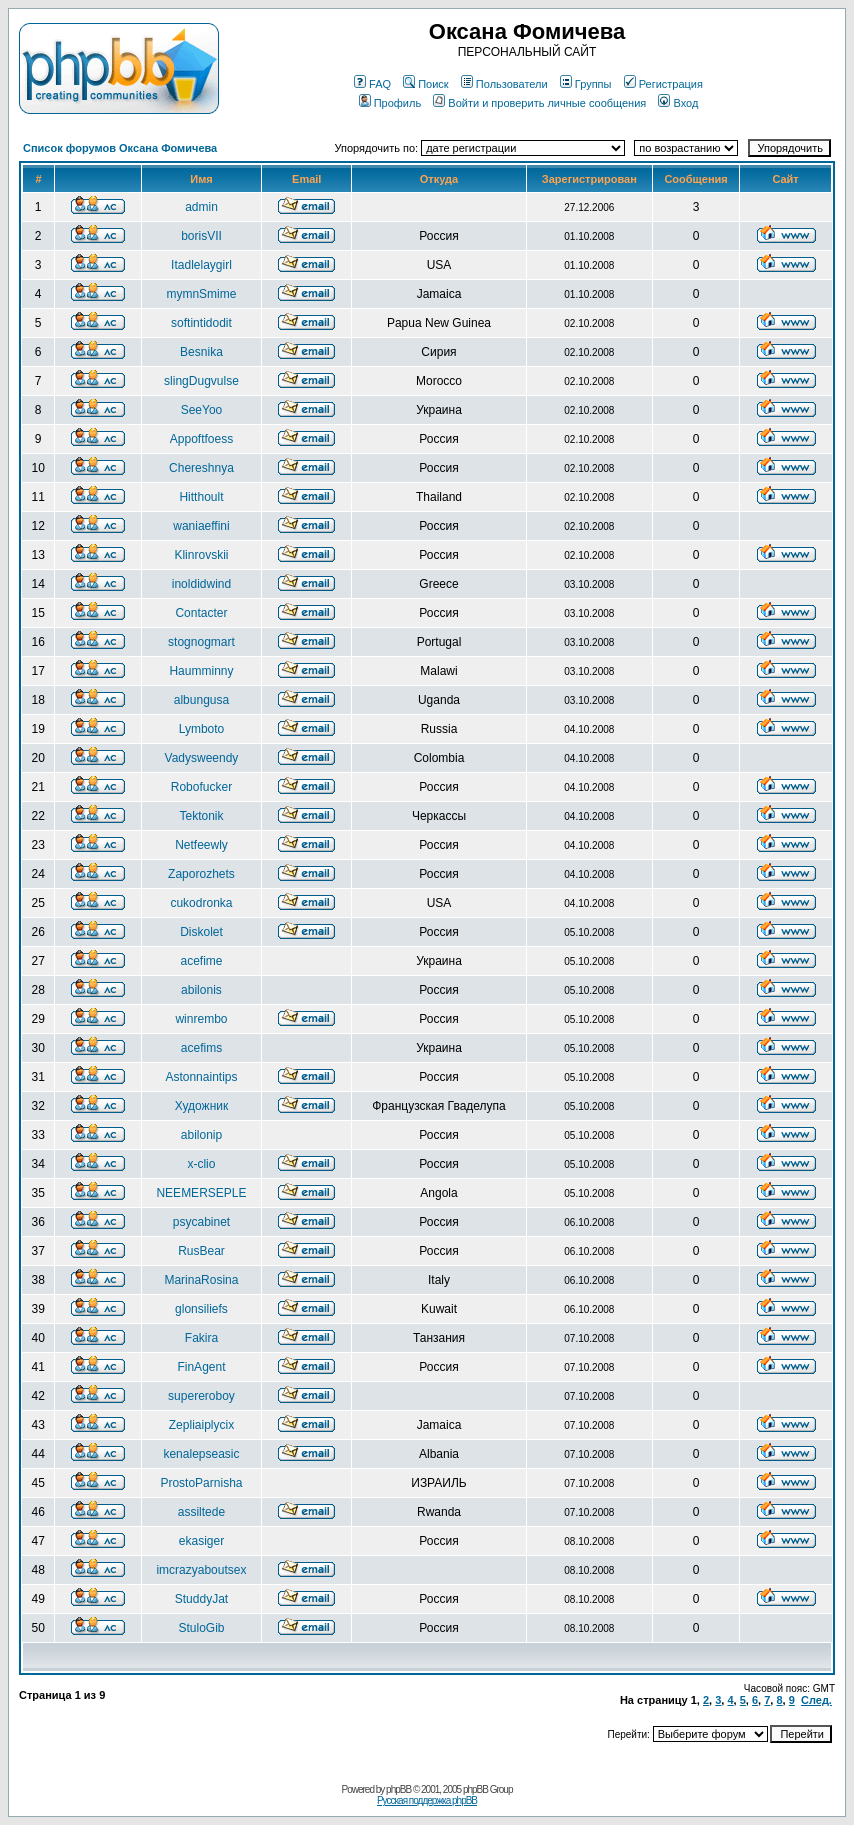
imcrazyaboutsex (201, 1570)
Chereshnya (201, 468)
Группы (586, 84)
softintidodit (201, 323)
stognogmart (201, 642)
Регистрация (663, 84)
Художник (202, 1106)
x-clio (201, 1164)
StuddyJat (201, 1599)
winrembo (201, 1019)
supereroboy (201, 1396)
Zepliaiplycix (201, 1425)
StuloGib (201, 1628)
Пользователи (504, 84)
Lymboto (202, 729)
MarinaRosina (201, 1280)
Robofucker (201, 787)
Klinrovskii (201, 555)
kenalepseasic (201, 1454)
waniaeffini (201, 526)
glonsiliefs (201, 1309)
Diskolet (201, 932)
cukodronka (201, 903)
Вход (678, 103)
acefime (201, 961)
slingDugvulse (201, 381)
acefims (201, 1048)
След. (816, 1700)
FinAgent (201, 1367)
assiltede (201, 1512)
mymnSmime (201, 294)
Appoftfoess (201, 439)
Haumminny (201, 671)
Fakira (201, 1338)
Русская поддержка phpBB (427, 1800)
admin (201, 207)
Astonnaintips (201, 1077)
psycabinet (201, 1222)
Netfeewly (201, 845)
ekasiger (201, 1541)
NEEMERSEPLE (201, 1193)
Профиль (390, 103)
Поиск (425, 84)
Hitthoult (201, 497)
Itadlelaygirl (201, 265)
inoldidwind (201, 584)
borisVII (201, 236)
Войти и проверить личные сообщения (539, 103)
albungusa (201, 700)
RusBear (201, 1251)
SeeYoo (202, 410)
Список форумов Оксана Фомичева (120, 148)
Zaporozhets (201, 874)
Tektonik (201, 816)
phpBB (398, 1789)
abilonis (201, 990)
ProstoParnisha (201, 1483)
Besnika (201, 352)
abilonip (201, 1135)
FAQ (372, 84)
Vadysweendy (202, 758)
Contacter (201, 613)
